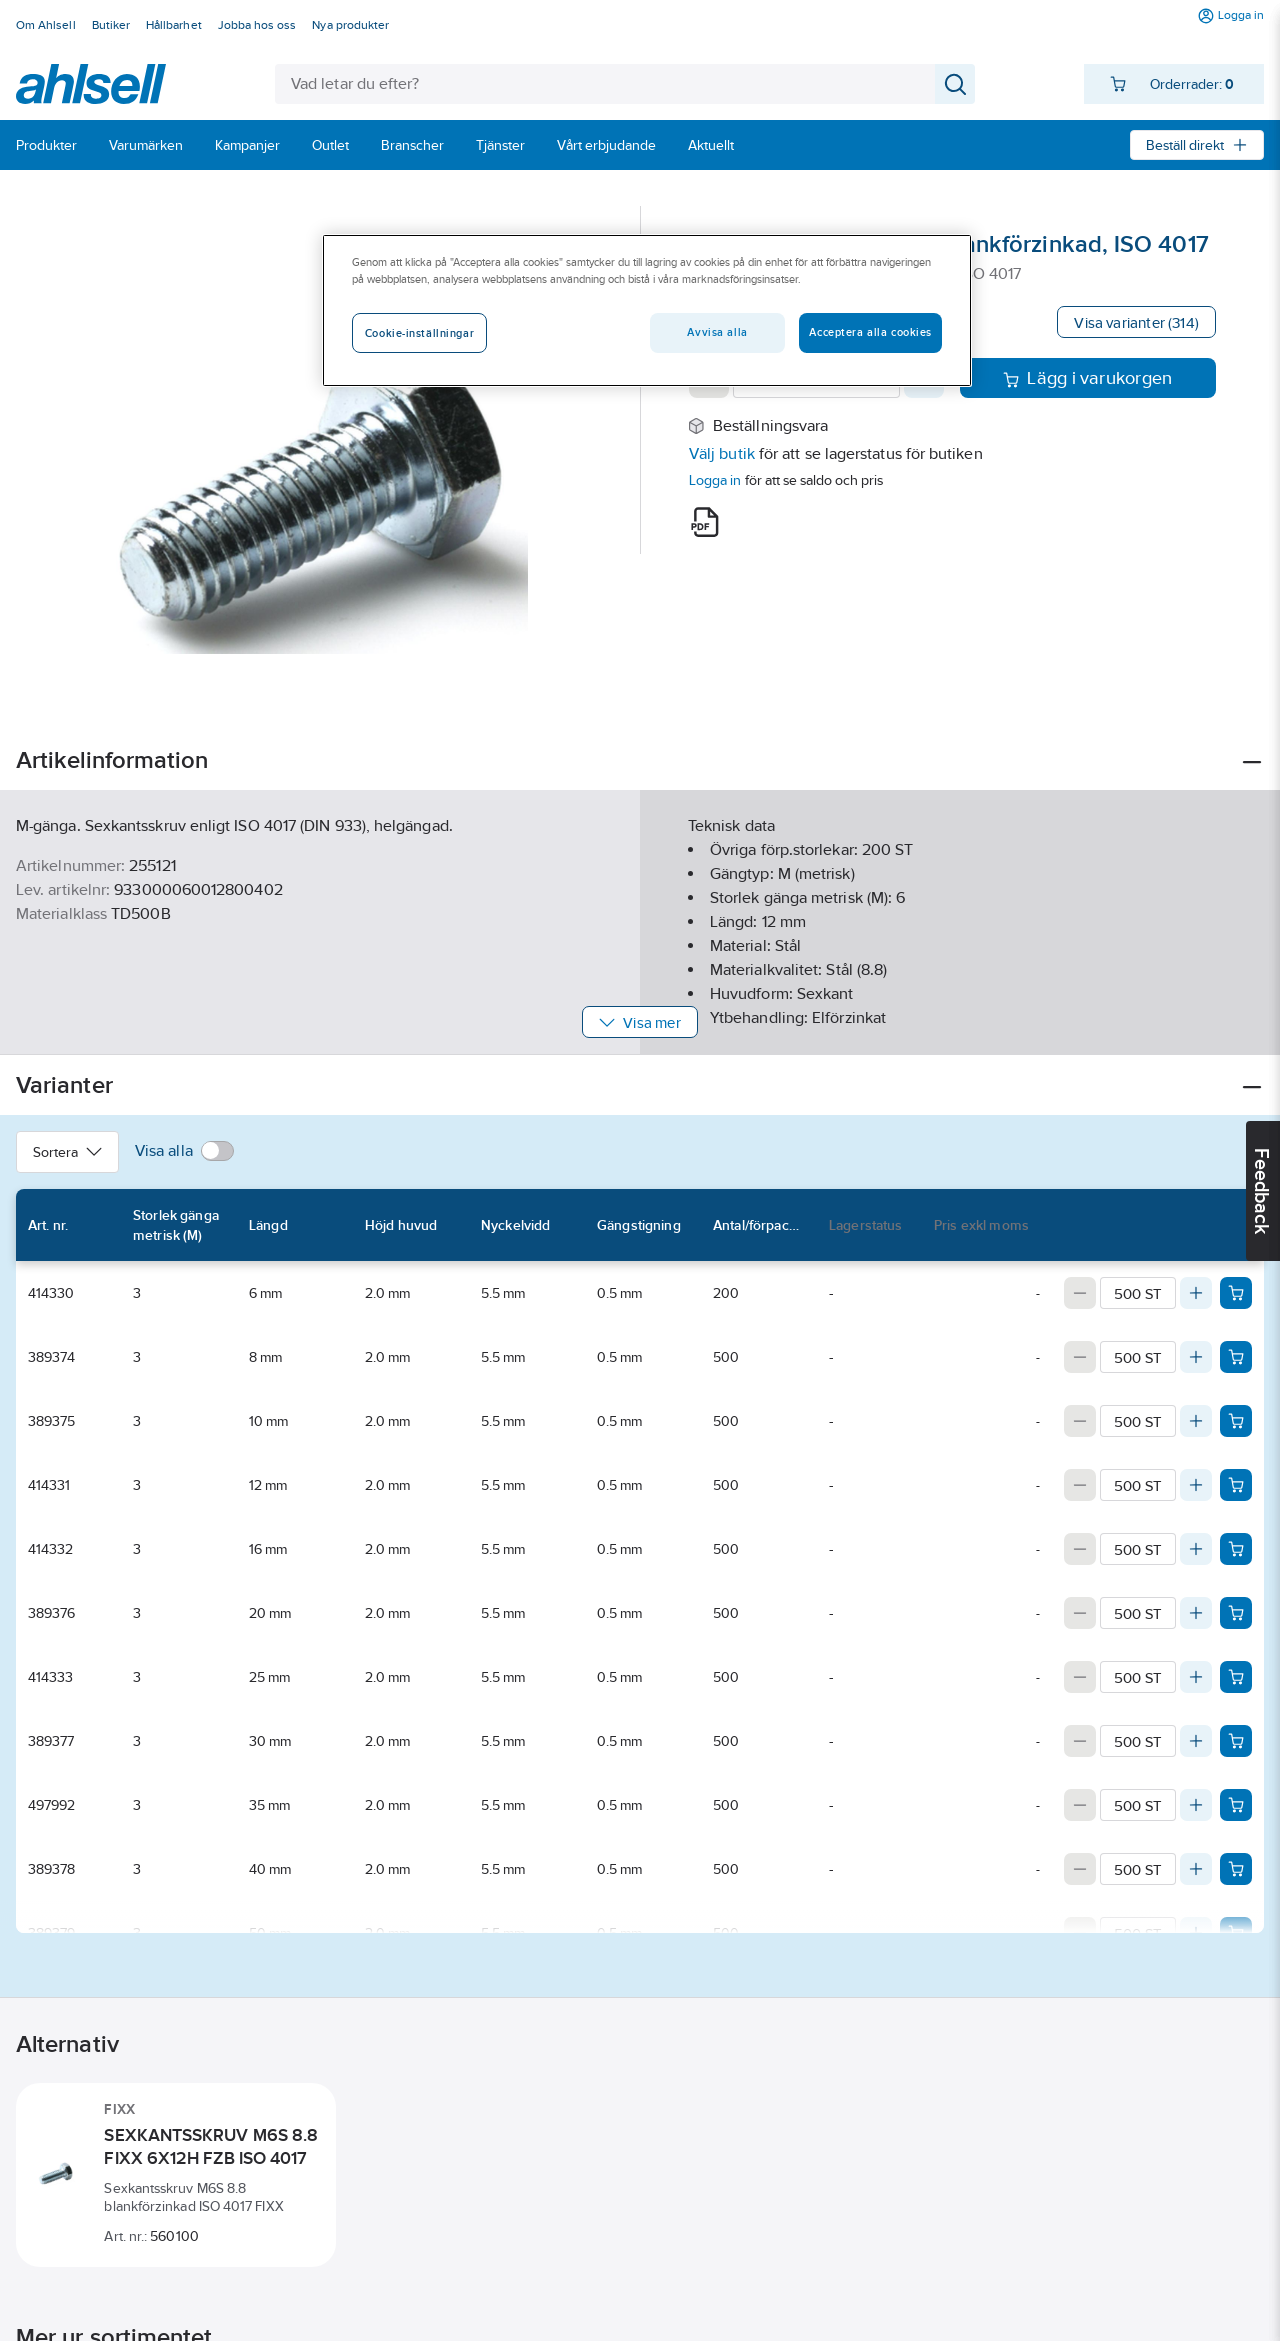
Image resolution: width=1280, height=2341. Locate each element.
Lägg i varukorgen (1087, 378)
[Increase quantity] (1196, 1293)
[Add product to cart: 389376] (1236, 1613)
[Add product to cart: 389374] (1236, 1357)
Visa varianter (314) (1136, 322)
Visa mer (639, 1022)
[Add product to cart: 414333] (1236, 1677)
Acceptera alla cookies (870, 332)
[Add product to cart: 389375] (1236, 1421)
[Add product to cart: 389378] (1236, 1869)
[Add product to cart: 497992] (1236, 1805)
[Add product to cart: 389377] (1236, 1741)
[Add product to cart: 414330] (1236, 1293)
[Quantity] (1138, 1293)
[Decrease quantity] (1080, 1293)
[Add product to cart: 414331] (1236, 1485)
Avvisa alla (717, 332)
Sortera (67, 1152)
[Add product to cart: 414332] (1236, 1549)
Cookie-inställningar (419, 333)
